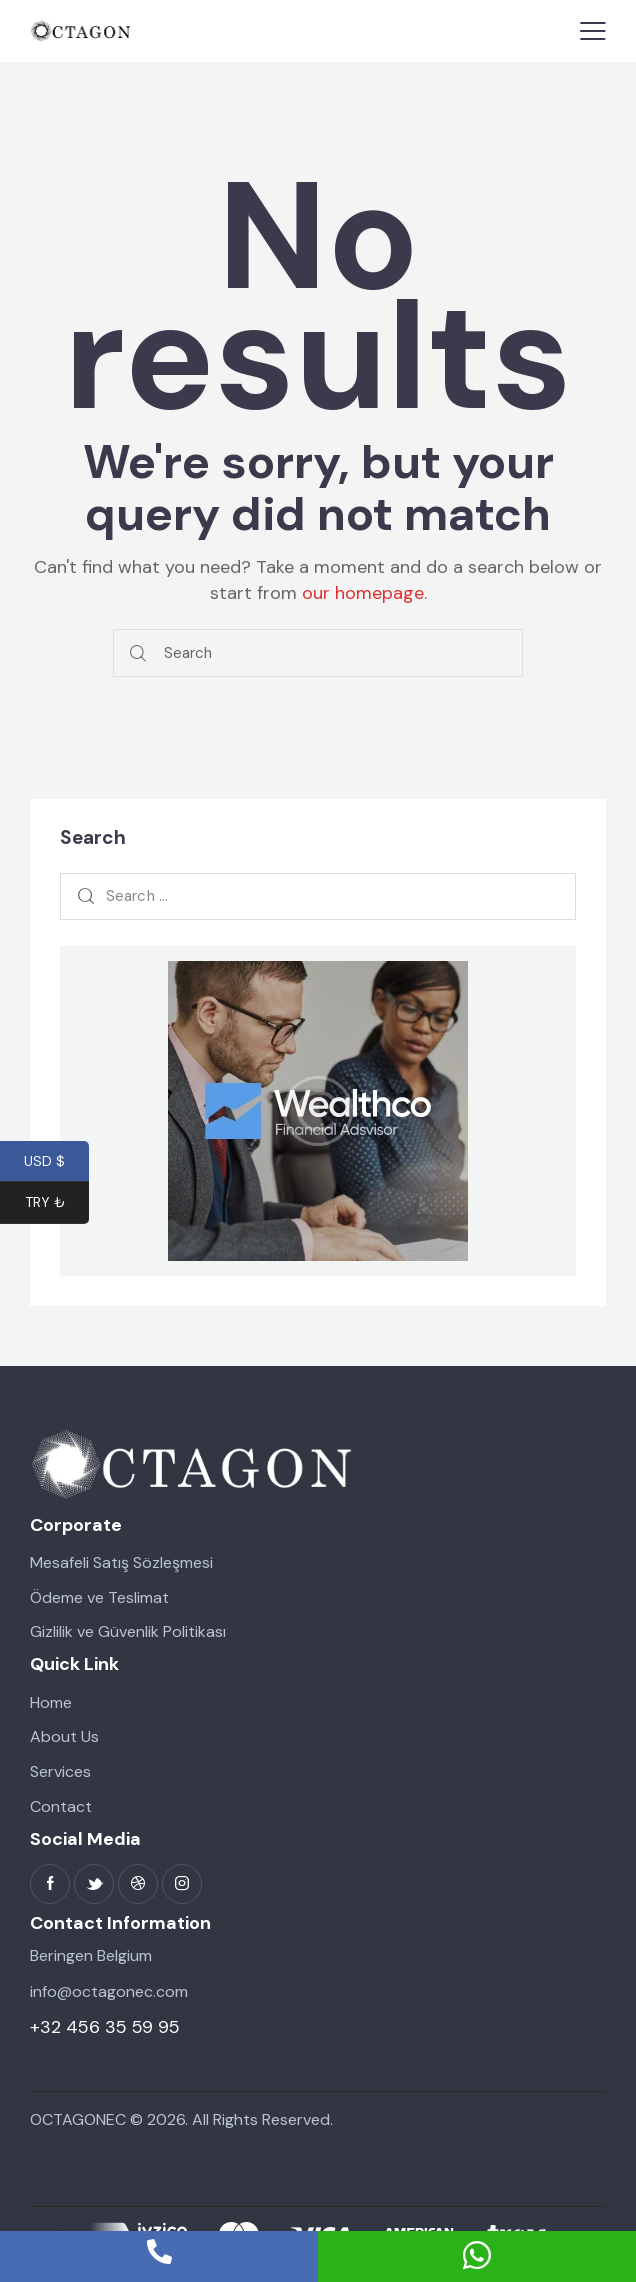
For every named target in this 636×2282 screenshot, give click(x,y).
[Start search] (138, 653)
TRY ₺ (57, 1204)
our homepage (363, 593)
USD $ (56, 1162)
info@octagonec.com (109, 1991)
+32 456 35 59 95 (105, 2027)
